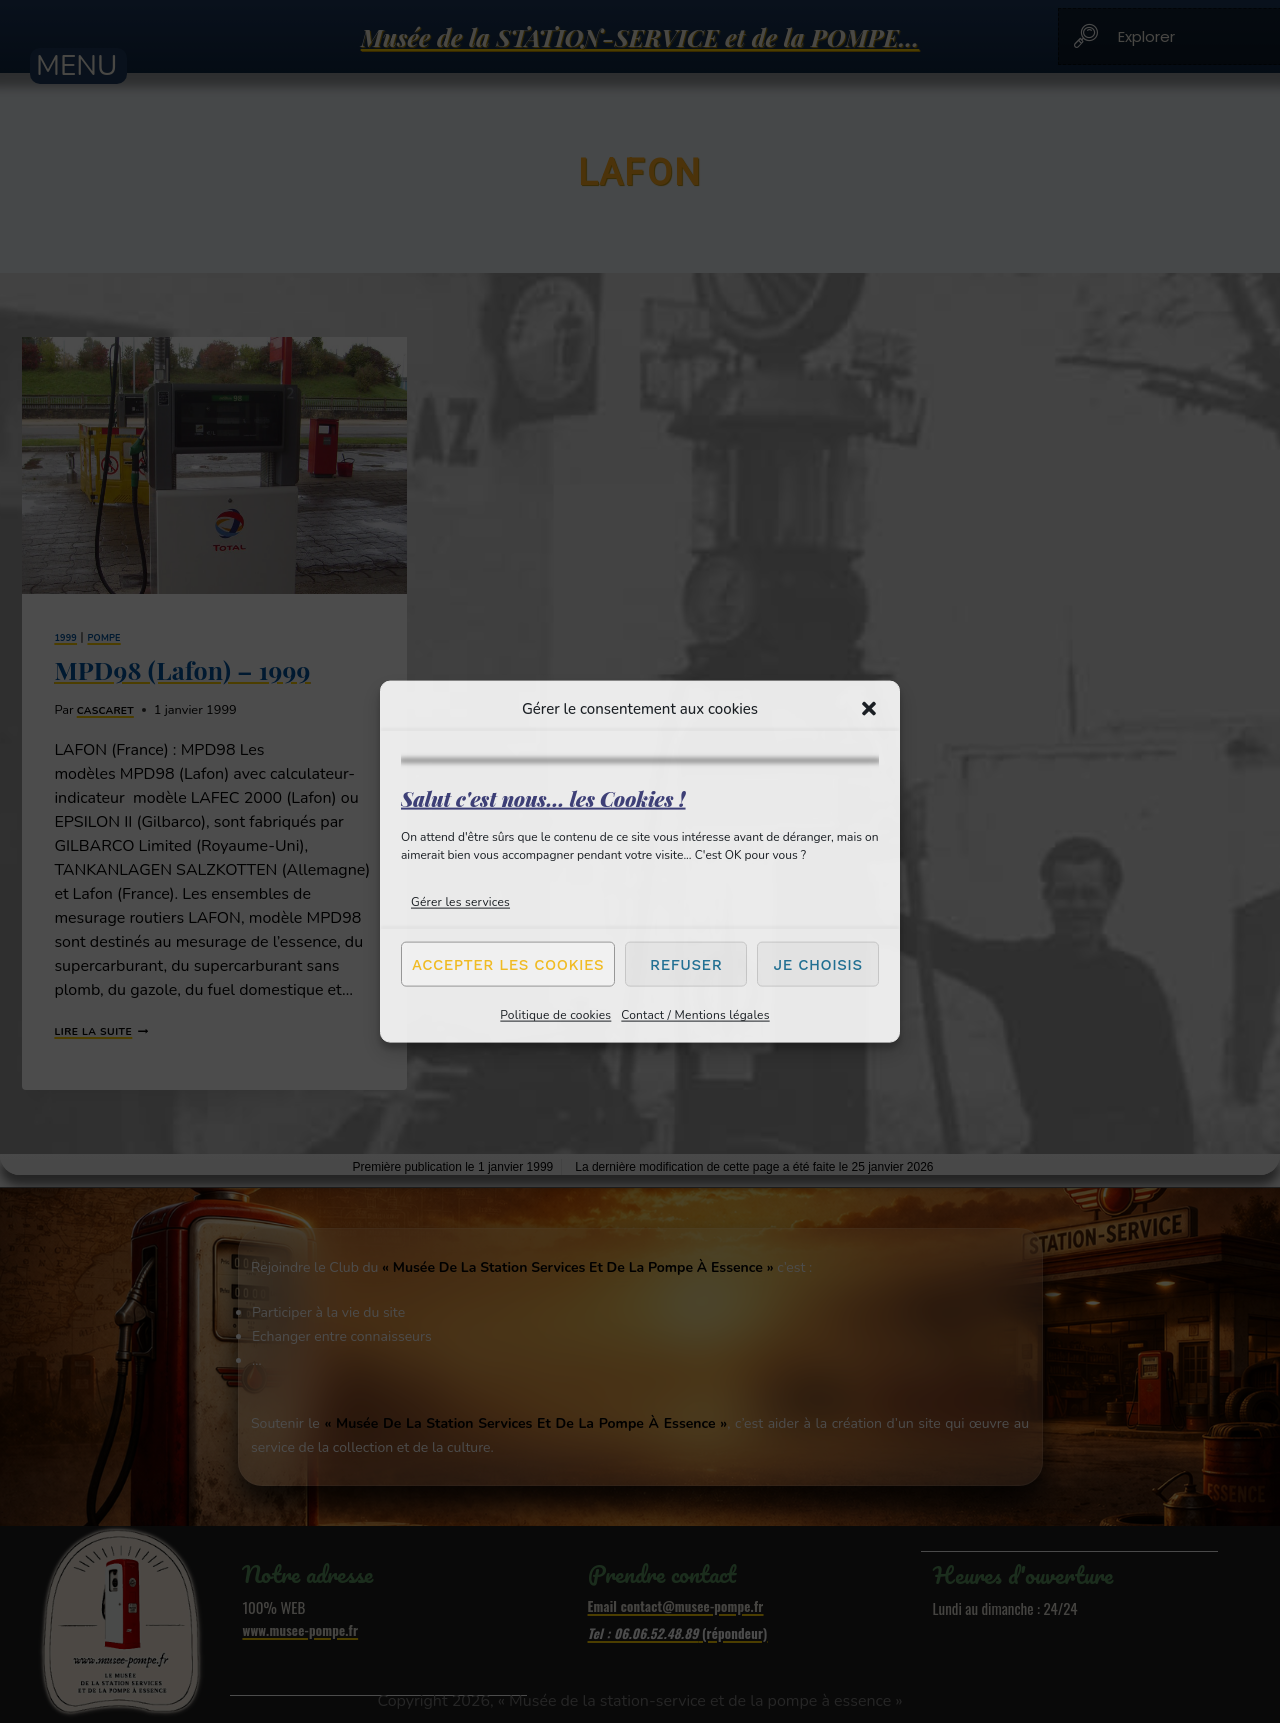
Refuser (686, 964)
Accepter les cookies (508, 964)
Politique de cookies (555, 1015)
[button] (869, 708)
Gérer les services (460, 902)
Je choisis (818, 964)
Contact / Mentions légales (695, 1015)
